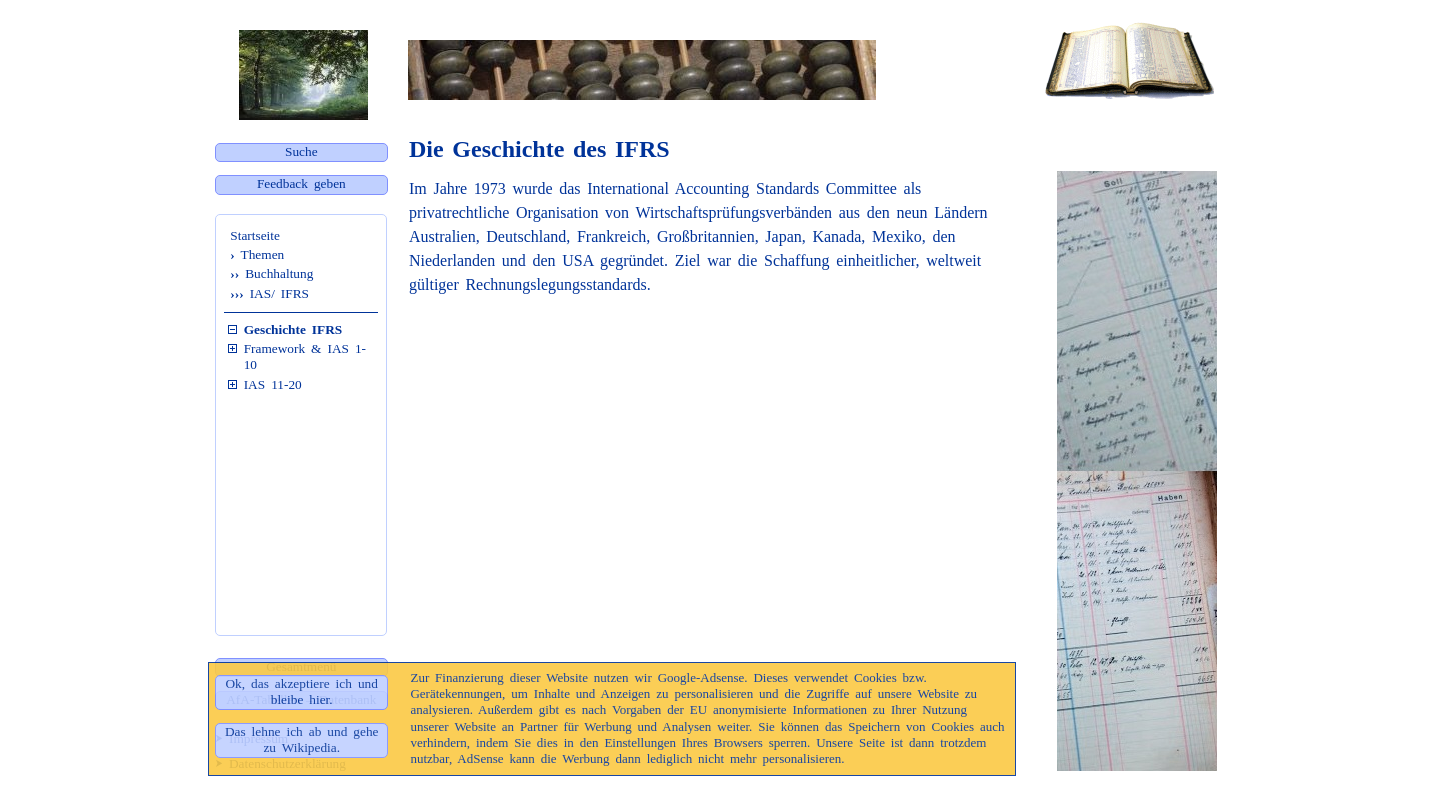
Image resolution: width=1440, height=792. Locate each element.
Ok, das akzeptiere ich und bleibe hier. (301, 691)
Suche (301, 151)
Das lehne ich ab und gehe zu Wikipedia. (302, 739)
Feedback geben (301, 183)
